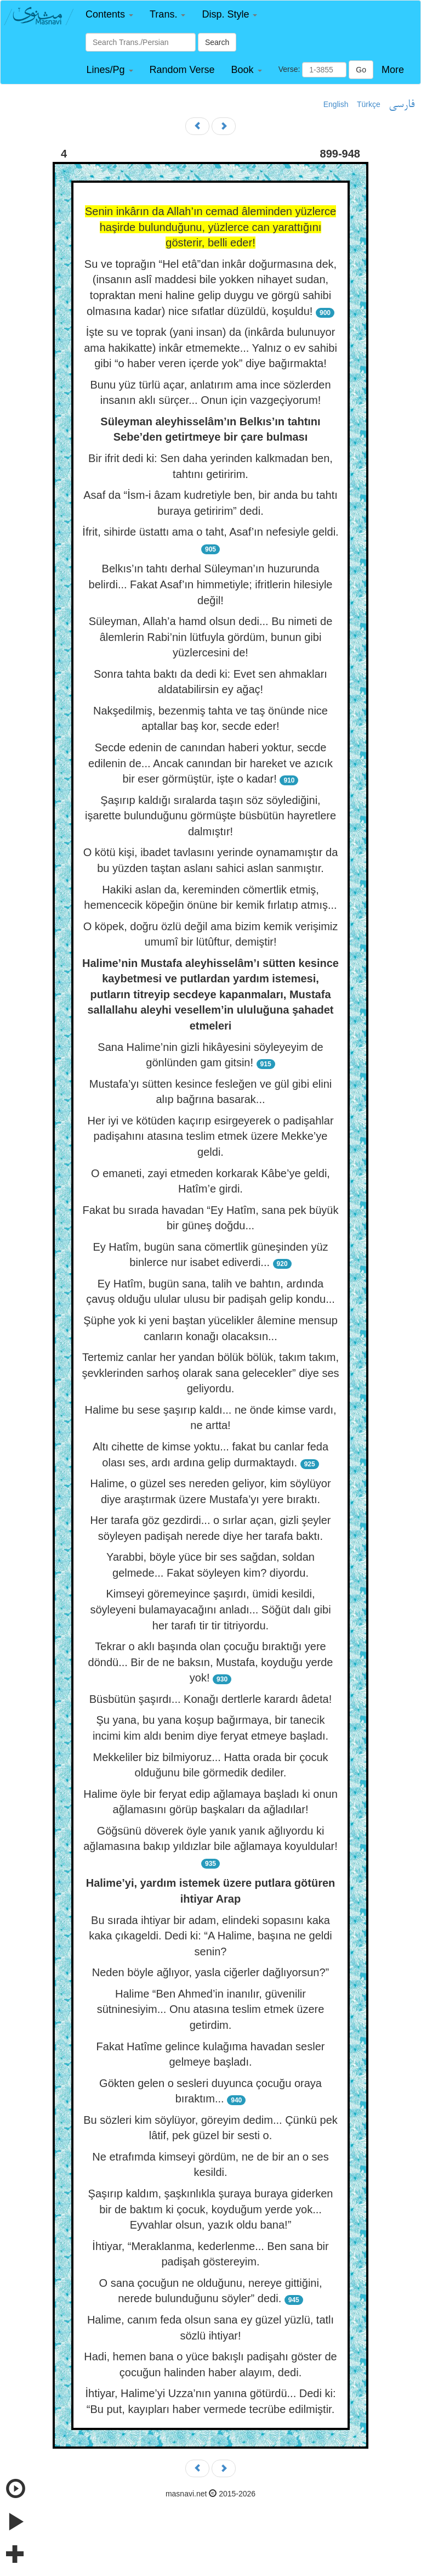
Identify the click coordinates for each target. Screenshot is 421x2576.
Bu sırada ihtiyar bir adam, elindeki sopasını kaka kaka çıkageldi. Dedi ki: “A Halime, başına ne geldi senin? (210, 1936)
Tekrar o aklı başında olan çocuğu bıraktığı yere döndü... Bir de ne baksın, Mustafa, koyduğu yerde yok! (210, 1662)
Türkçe (368, 104)
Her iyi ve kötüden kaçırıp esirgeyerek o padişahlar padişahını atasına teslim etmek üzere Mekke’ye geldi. (210, 1136)
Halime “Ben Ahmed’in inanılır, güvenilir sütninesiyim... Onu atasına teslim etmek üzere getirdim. (211, 2009)
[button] (109, 15)
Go (361, 69)
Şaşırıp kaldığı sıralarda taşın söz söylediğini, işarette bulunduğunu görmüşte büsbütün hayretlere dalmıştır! (210, 815)
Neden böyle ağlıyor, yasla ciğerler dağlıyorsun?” (210, 1972)
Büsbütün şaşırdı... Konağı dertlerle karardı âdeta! (210, 1699)
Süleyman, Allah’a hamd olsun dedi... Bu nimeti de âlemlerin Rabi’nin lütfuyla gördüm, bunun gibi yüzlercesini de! (211, 637)
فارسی (401, 104)
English (336, 104)
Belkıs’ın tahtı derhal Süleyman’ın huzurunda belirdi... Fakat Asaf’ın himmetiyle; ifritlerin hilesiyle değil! (211, 584)
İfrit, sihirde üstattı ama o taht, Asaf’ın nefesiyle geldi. (210, 532)
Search (217, 42)
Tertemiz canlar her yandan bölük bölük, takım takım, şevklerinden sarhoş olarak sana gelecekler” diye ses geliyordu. (210, 1372)
